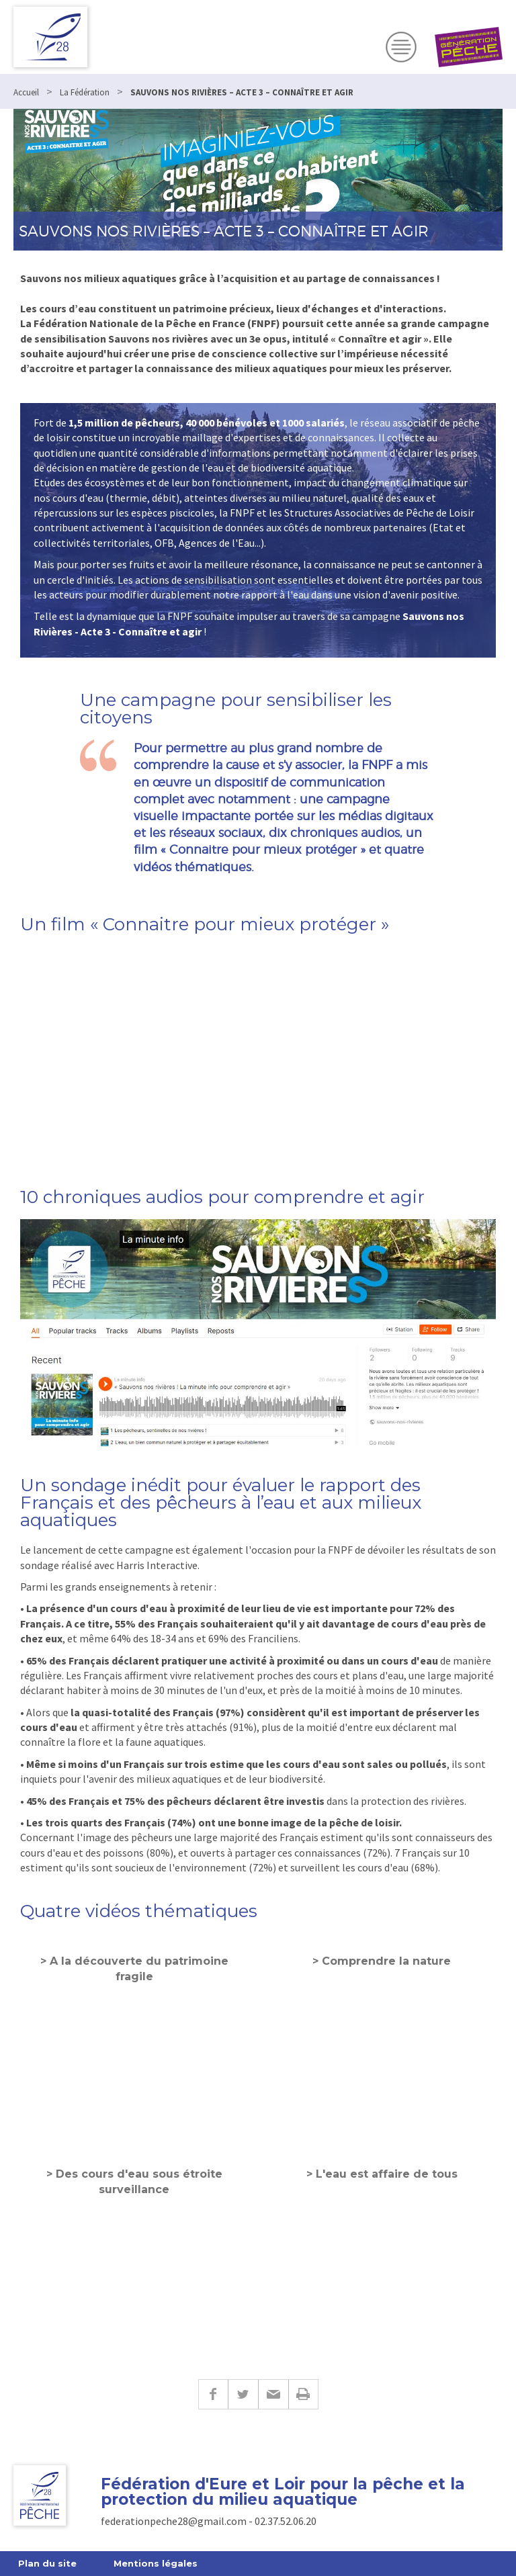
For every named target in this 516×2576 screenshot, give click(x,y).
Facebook (213, 2394)
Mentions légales (156, 2563)
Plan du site (47, 2563)
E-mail (273, 2394)
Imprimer (303, 2394)
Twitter (243, 2394)
